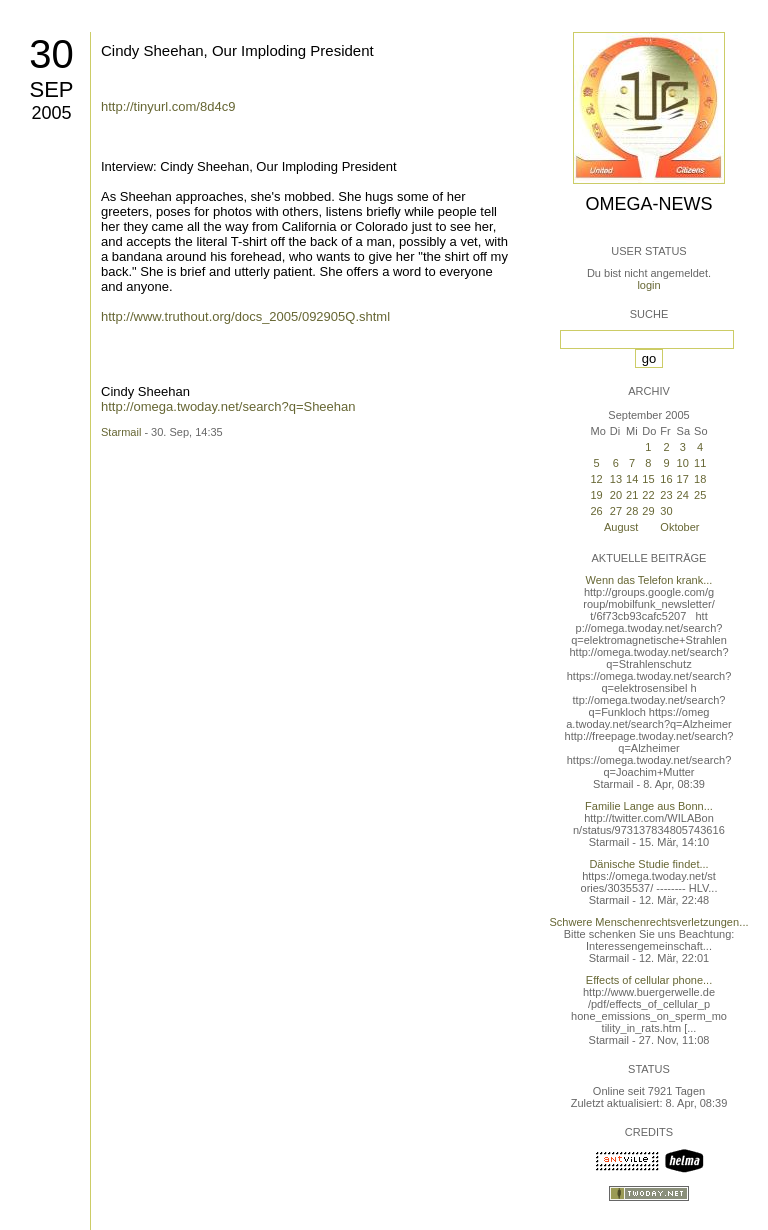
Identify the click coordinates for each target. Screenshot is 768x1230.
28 (632, 511)
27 (616, 511)
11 (700, 463)
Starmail (121, 432)
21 (632, 495)
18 (700, 479)
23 (666, 495)
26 (596, 511)
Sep (51, 89)
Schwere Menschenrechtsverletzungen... (649, 922)
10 (683, 463)
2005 (51, 113)
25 (700, 495)
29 (648, 511)
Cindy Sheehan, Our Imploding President (237, 50)
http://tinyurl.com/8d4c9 (168, 106)
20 (616, 495)
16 (666, 479)
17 (683, 479)
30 (51, 54)
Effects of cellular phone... (649, 980)
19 (596, 495)
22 (648, 495)
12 (596, 479)
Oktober (679, 527)
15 (648, 479)
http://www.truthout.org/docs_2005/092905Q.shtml (245, 316)
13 (616, 479)
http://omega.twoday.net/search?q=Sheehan (228, 406)
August (621, 527)
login (648, 285)
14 (632, 479)
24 (683, 495)
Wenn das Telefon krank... (649, 580)
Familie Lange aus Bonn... (649, 806)
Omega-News (648, 204)
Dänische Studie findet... (648, 864)
